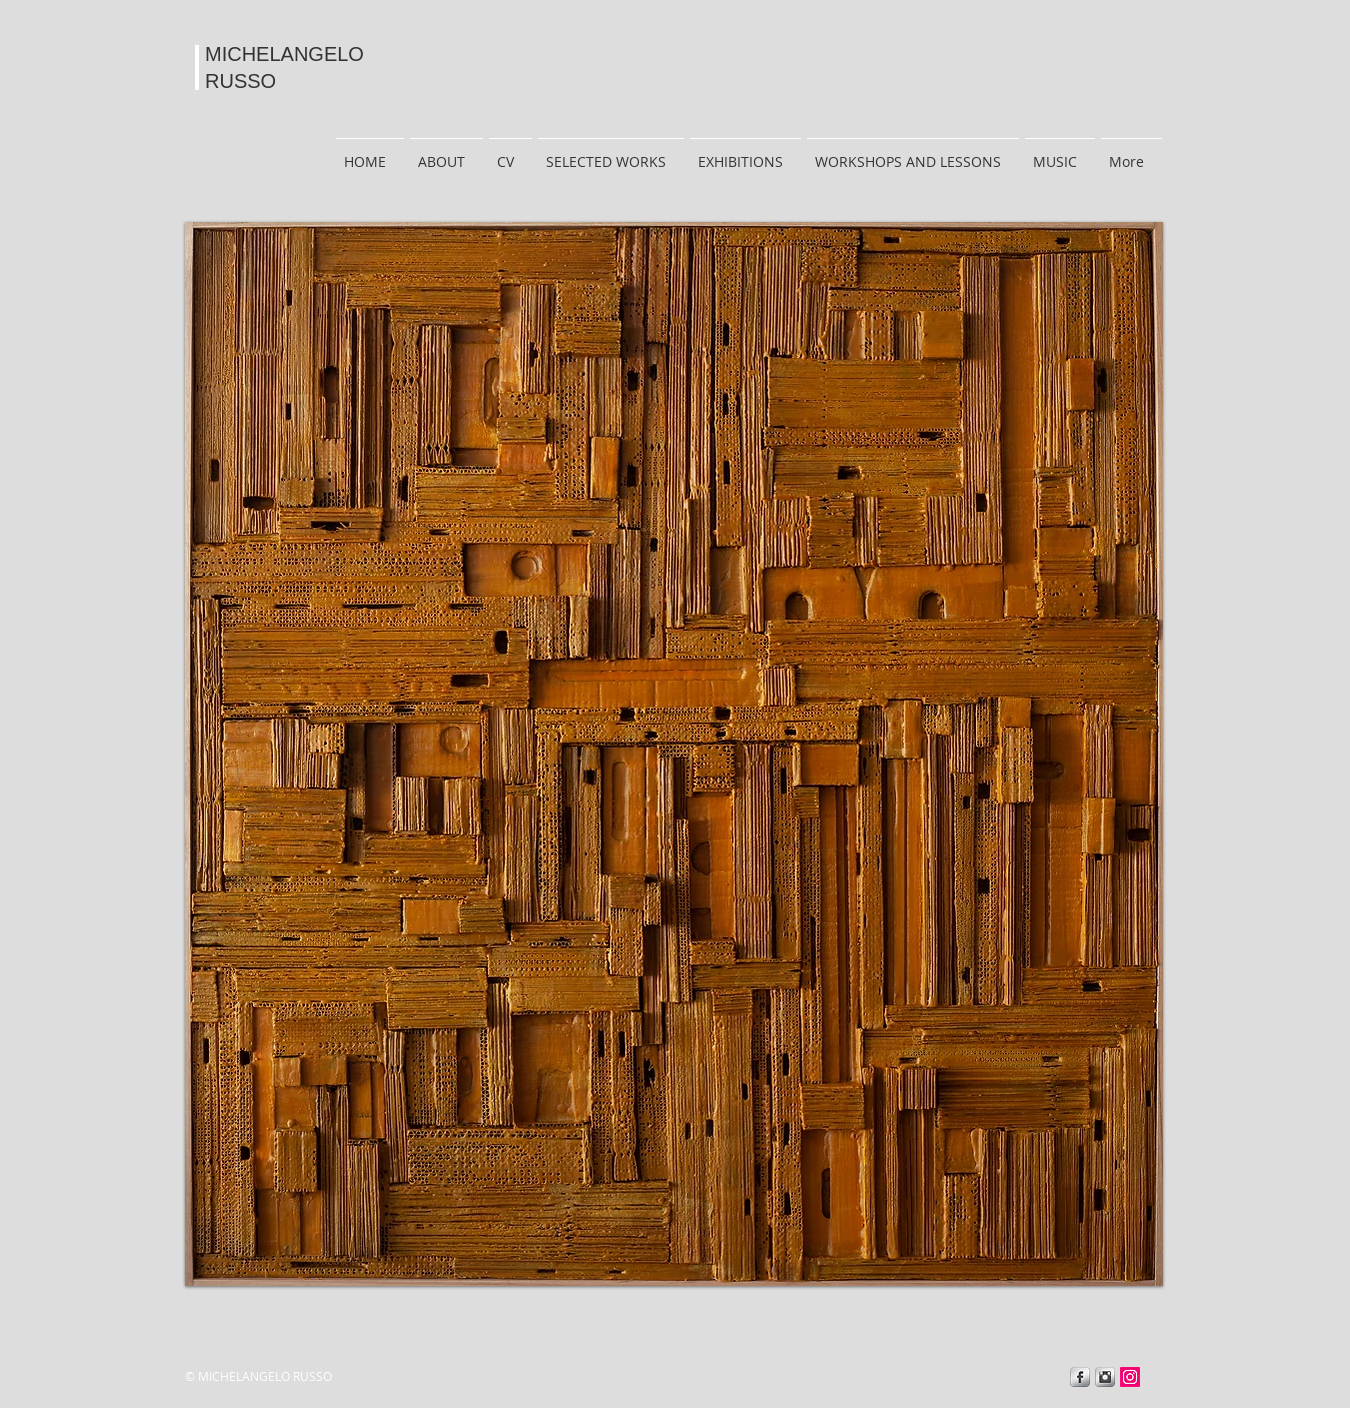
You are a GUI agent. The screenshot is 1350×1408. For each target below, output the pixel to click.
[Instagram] (1130, 1377)
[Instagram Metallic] (1105, 1377)
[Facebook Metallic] (1080, 1377)
